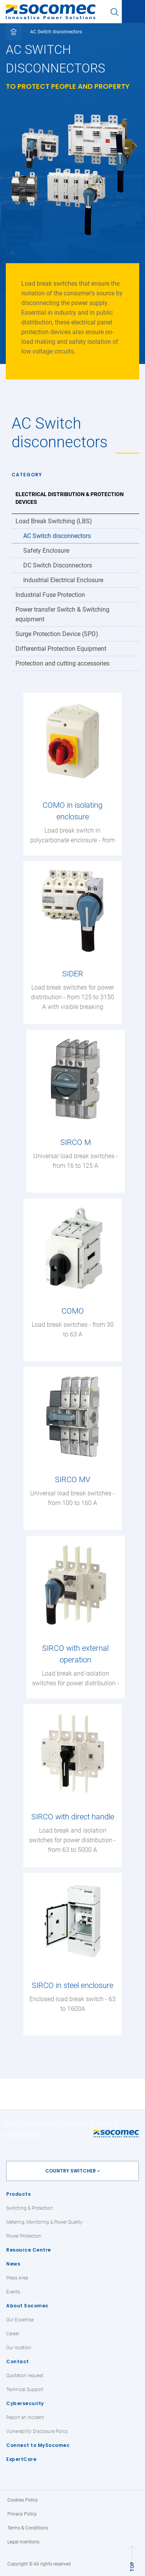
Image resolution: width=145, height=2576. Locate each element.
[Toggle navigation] (133, 12)
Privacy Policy (22, 2514)
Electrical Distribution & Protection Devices (69, 498)
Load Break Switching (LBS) (53, 521)
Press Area (17, 2278)
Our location (18, 2347)
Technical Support (24, 2389)
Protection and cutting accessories (62, 663)
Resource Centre (28, 2250)
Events (13, 2292)
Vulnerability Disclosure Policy (37, 2431)
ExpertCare (21, 2459)
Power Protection (23, 2236)
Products (18, 2194)
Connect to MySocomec (38, 2445)
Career (12, 2333)
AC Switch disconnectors (57, 536)
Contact (17, 2361)
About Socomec (27, 2305)
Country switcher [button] (70, 2170)
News (13, 2263)
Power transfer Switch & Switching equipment (62, 614)
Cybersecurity (25, 2403)
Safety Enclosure (46, 550)
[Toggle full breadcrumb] (13, 31)
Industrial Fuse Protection (50, 594)
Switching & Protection (29, 2208)
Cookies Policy (22, 2500)
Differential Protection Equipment (60, 648)
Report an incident (25, 2417)
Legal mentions (23, 2542)
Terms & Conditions (27, 2528)
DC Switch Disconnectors (57, 565)
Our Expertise (20, 2320)
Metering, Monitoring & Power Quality (44, 2222)
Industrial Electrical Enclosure (63, 580)
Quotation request (24, 2375)
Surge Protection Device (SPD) (56, 634)
